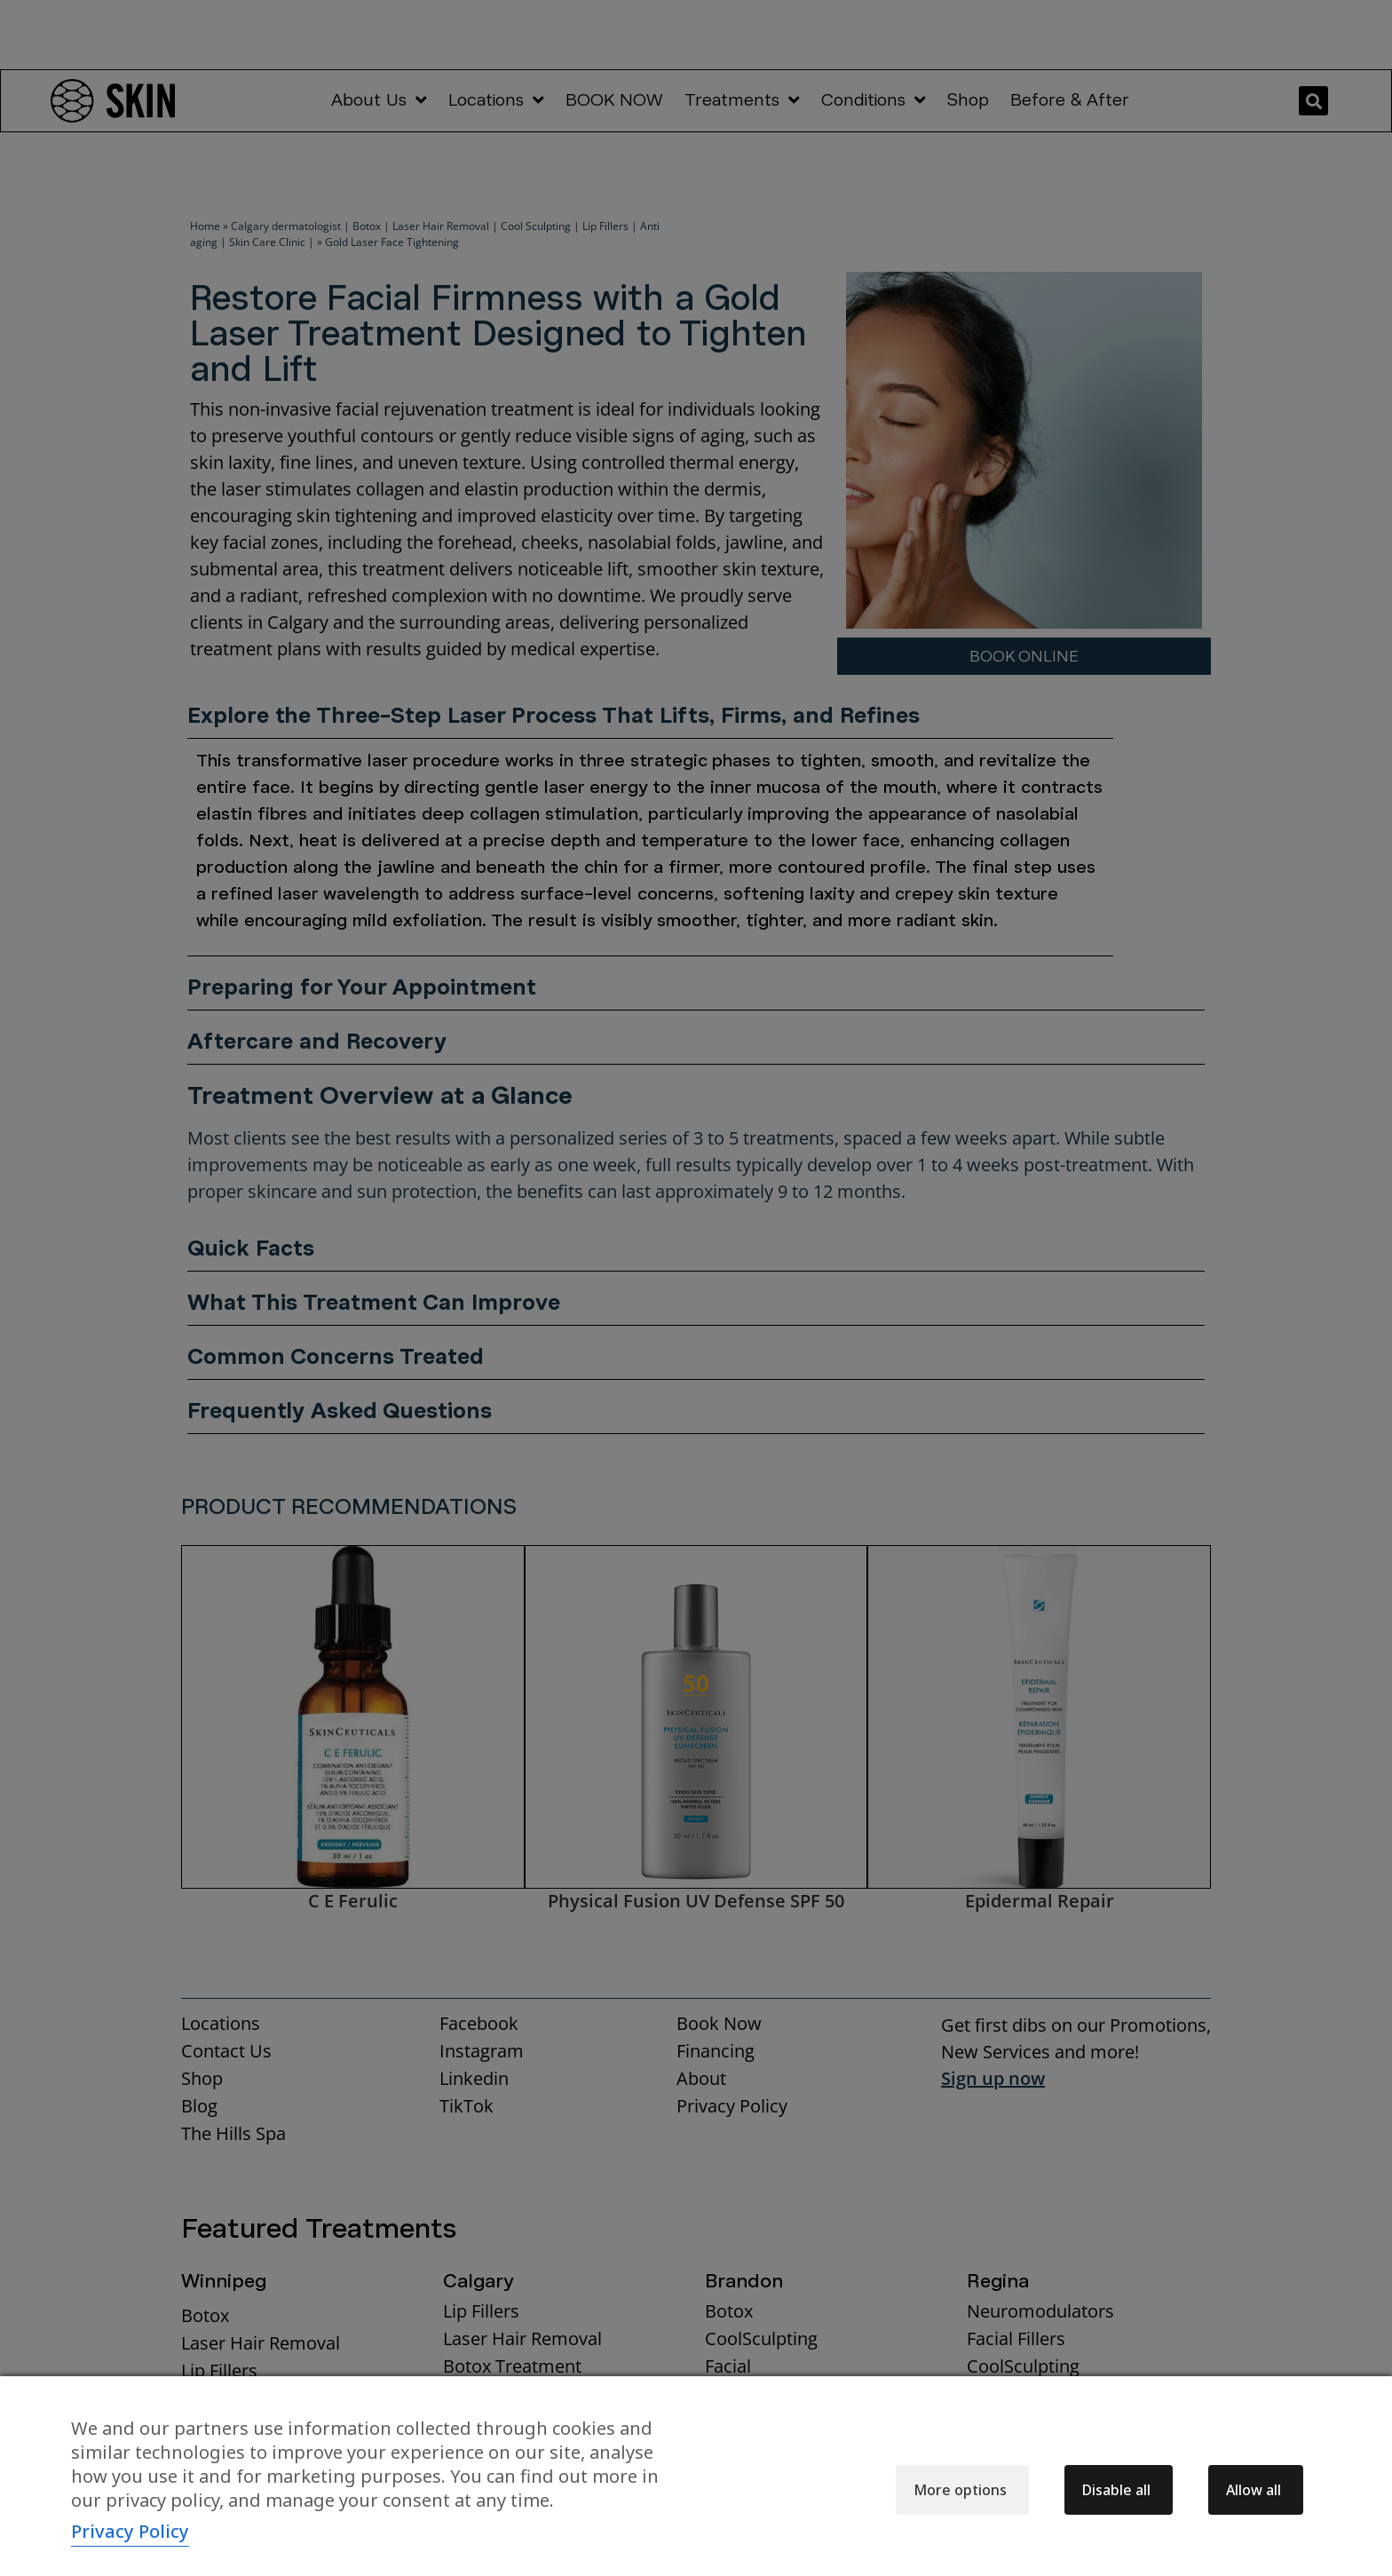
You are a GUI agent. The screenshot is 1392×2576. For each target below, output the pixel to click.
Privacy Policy (130, 2531)
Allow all (1253, 2490)
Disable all (1116, 2490)
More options (960, 2490)
